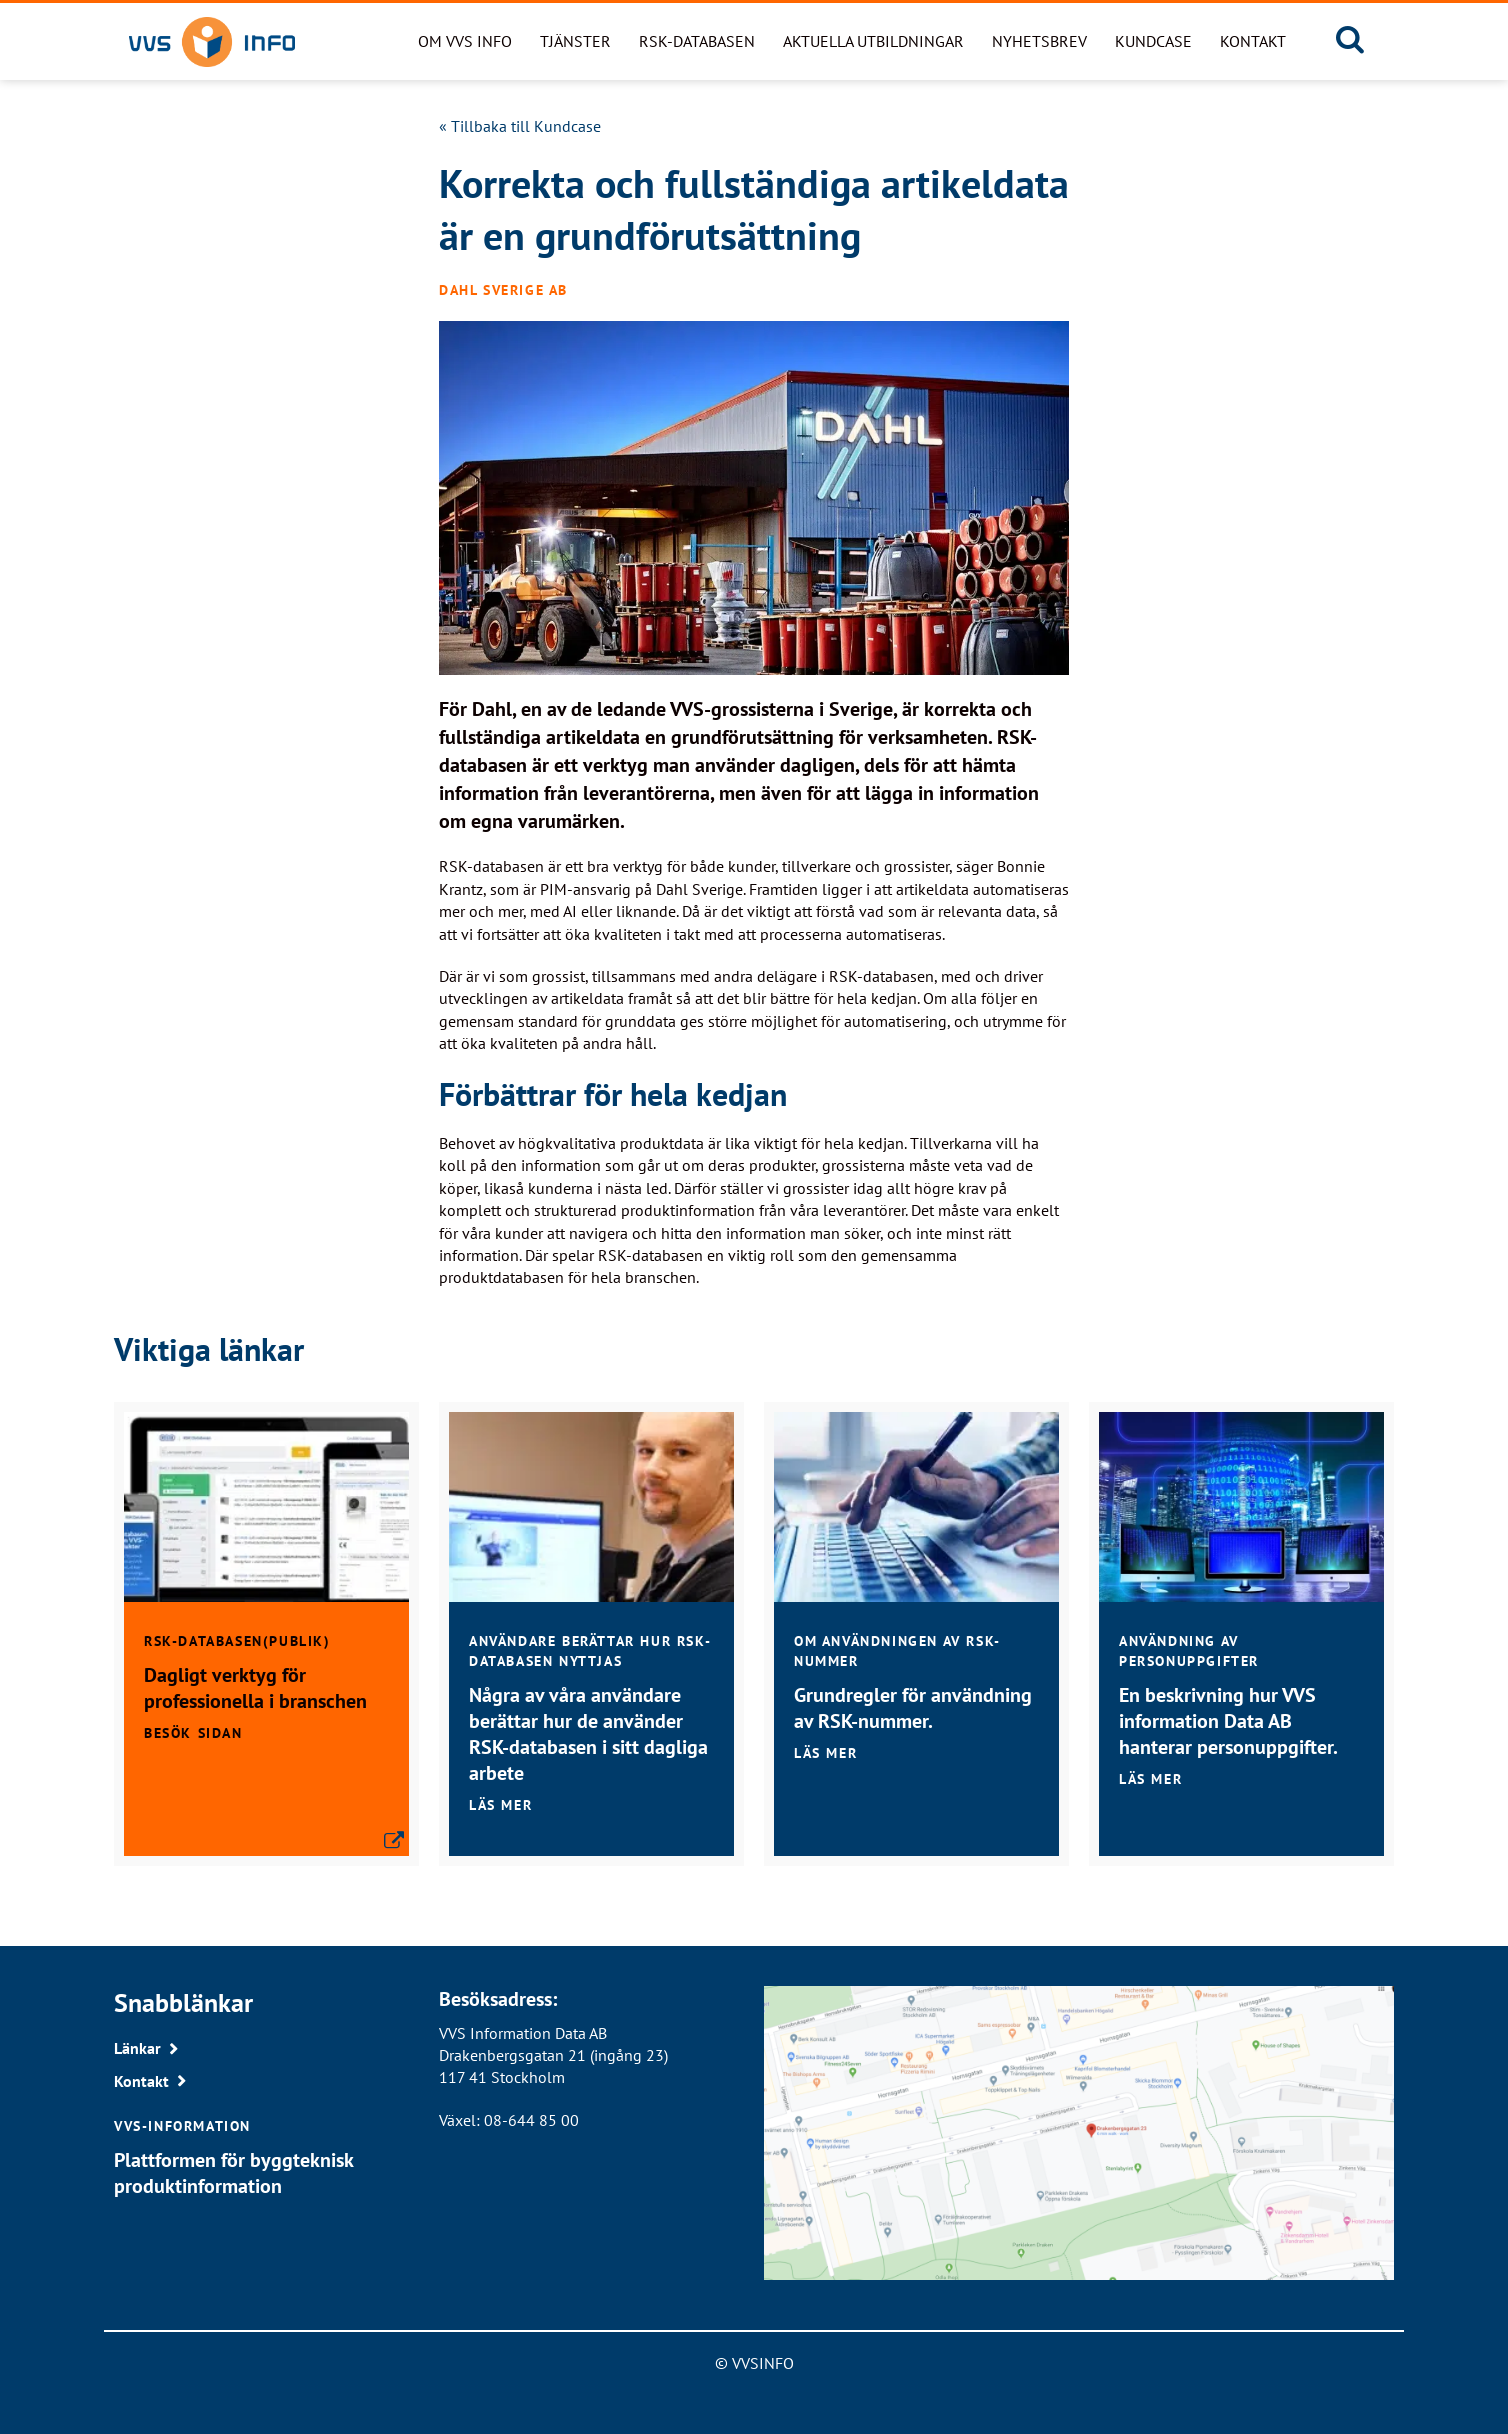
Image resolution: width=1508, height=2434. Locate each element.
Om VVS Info (465, 41)
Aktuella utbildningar (873, 41)
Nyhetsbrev (1039, 41)
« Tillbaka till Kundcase (520, 126)
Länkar (137, 2048)
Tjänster (575, 41)
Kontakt (1253, 41)
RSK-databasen (697, 41)
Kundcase (1153, 41)
